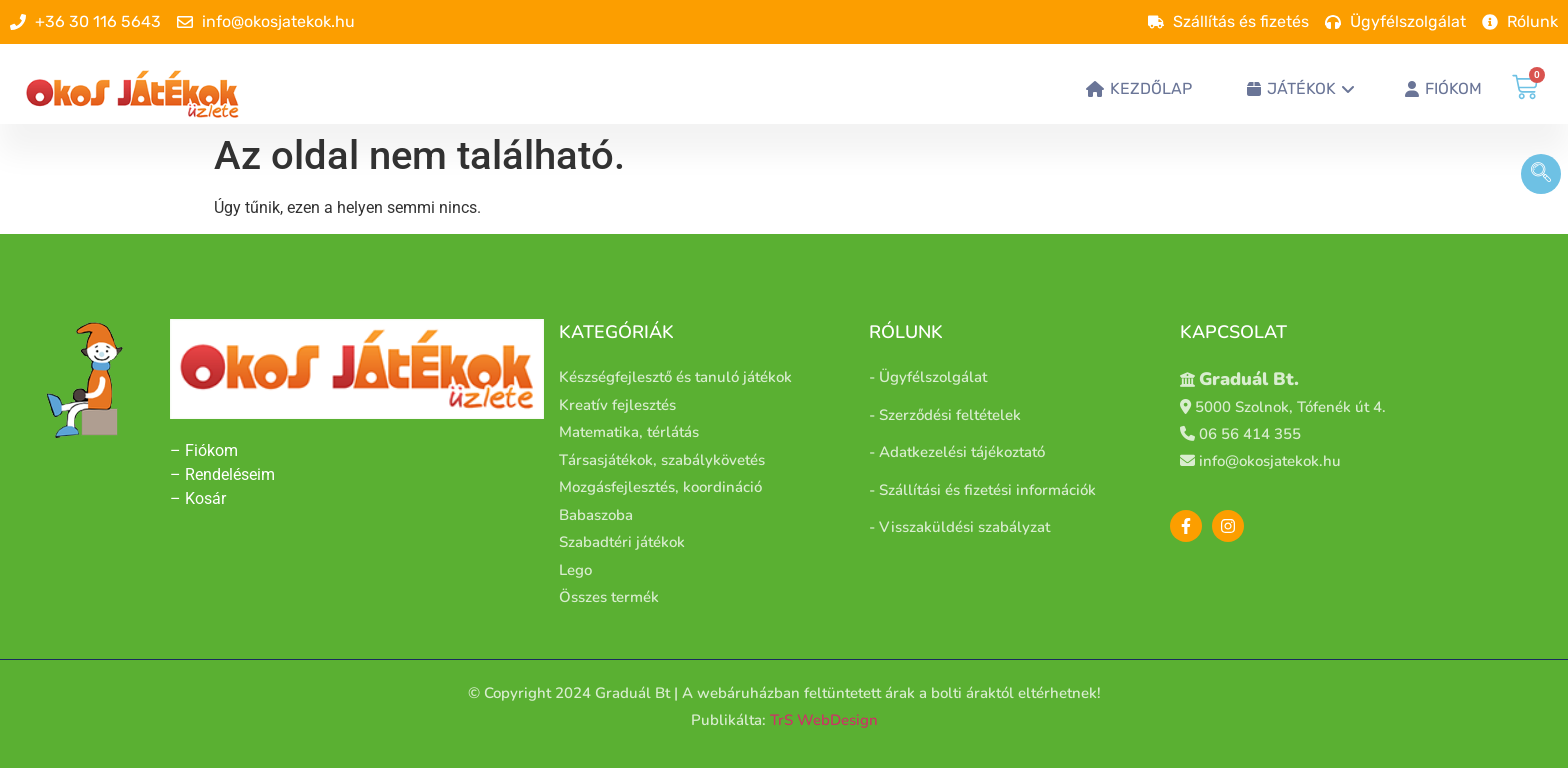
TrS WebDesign (824, 720)
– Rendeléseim (222, 474)
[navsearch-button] (1541, 174)
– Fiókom (206, 450)
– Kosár (198, 498)
